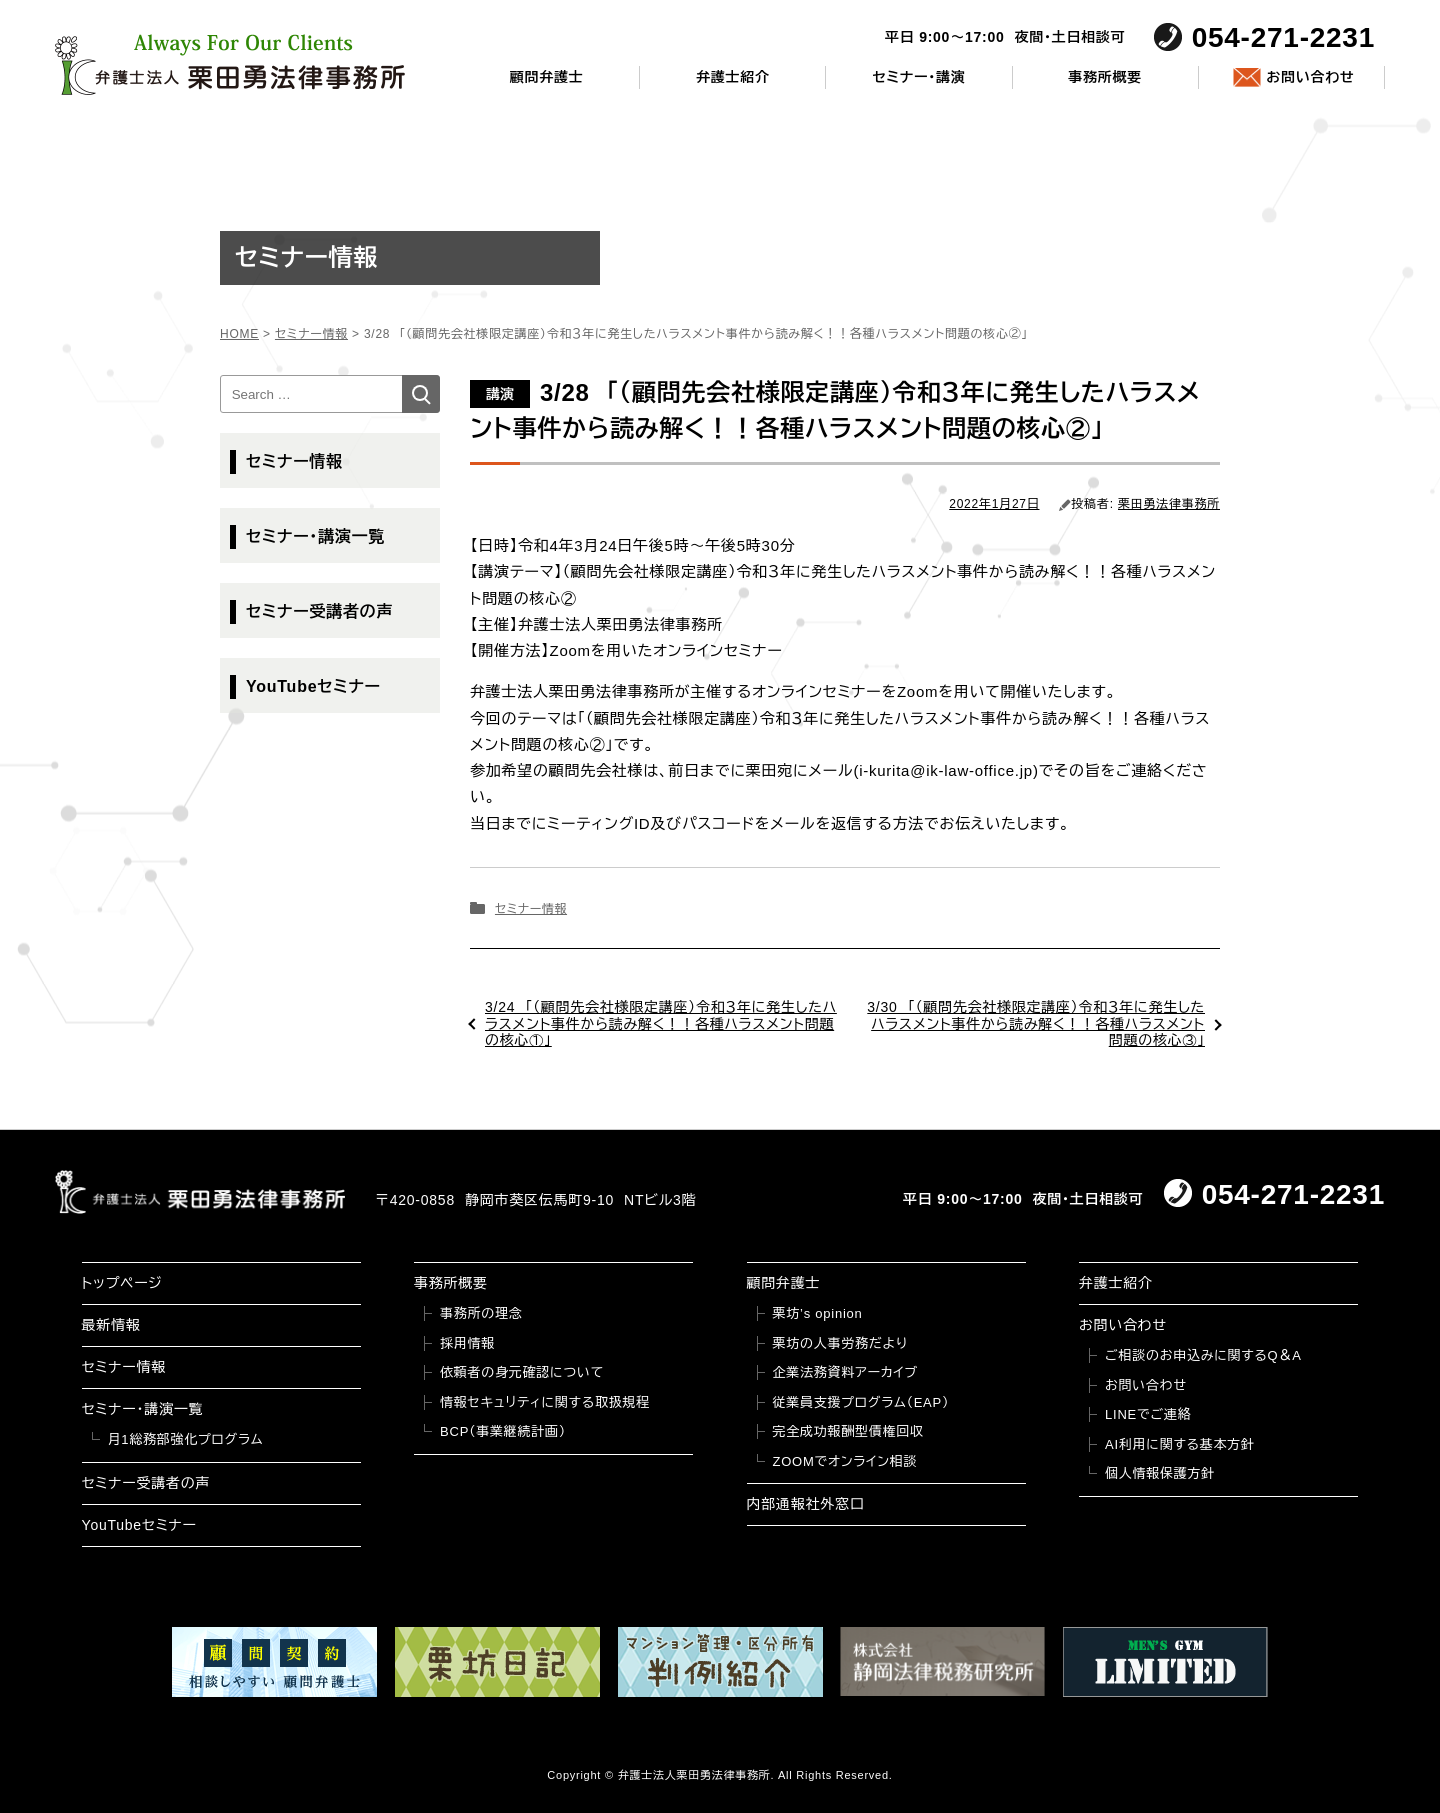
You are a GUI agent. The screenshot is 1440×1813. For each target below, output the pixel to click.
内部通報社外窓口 (806, 1504)
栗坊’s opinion (818, 1313)
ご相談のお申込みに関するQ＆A (1203, 1355)
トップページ (122, 1283)
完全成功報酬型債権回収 (848, 1431)
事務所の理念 (481, 1313)
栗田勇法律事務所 (1169, 504)
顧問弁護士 (547, 77)
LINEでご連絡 (1148, 1414)
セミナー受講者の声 (319, 611)
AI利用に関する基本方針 (1180, 1444)
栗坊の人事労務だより (840, 1343)
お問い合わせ (1310, 77)
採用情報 (467, 1343)
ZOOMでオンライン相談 (845, 1461)
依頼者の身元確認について (522, 1372)
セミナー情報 (531, 909)
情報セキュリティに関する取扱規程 (545, 1402)
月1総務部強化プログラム (186, 1439)
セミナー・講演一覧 (315, 536)
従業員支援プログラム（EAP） (861, 1402)
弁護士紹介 (733, 77)
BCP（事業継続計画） (503, 1431)
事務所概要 (1105, 77)
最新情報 (111, 1325)
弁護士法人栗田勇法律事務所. (696, 1775)
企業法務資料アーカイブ (846, 1372)
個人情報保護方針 (1160, 1473)
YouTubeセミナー (313, 686)
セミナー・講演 (918, 77)
